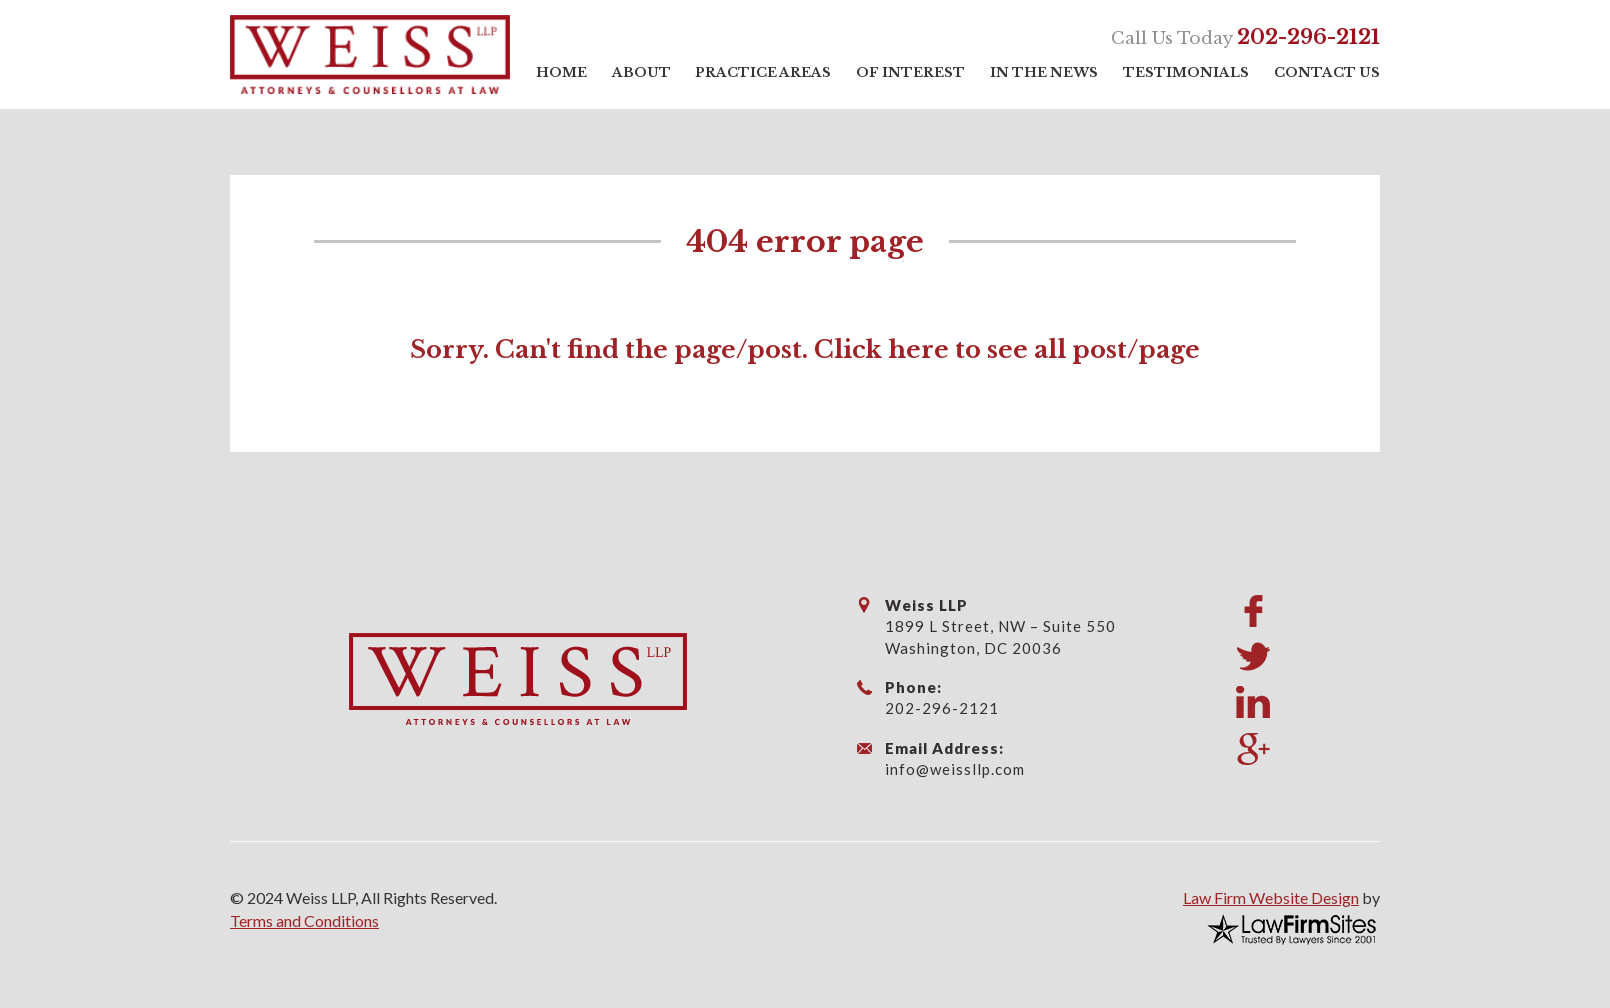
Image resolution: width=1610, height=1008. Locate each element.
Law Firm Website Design (1271, 897)
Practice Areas (763, 72)
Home (561, 72)
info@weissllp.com (955, 769)
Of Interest (910, 72)
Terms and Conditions (304, 920)
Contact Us (1327, 72)
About (641, 72)
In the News (1044, 72)
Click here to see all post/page (1007, 349)
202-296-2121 (1308, 37)
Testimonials (1186, 72)
